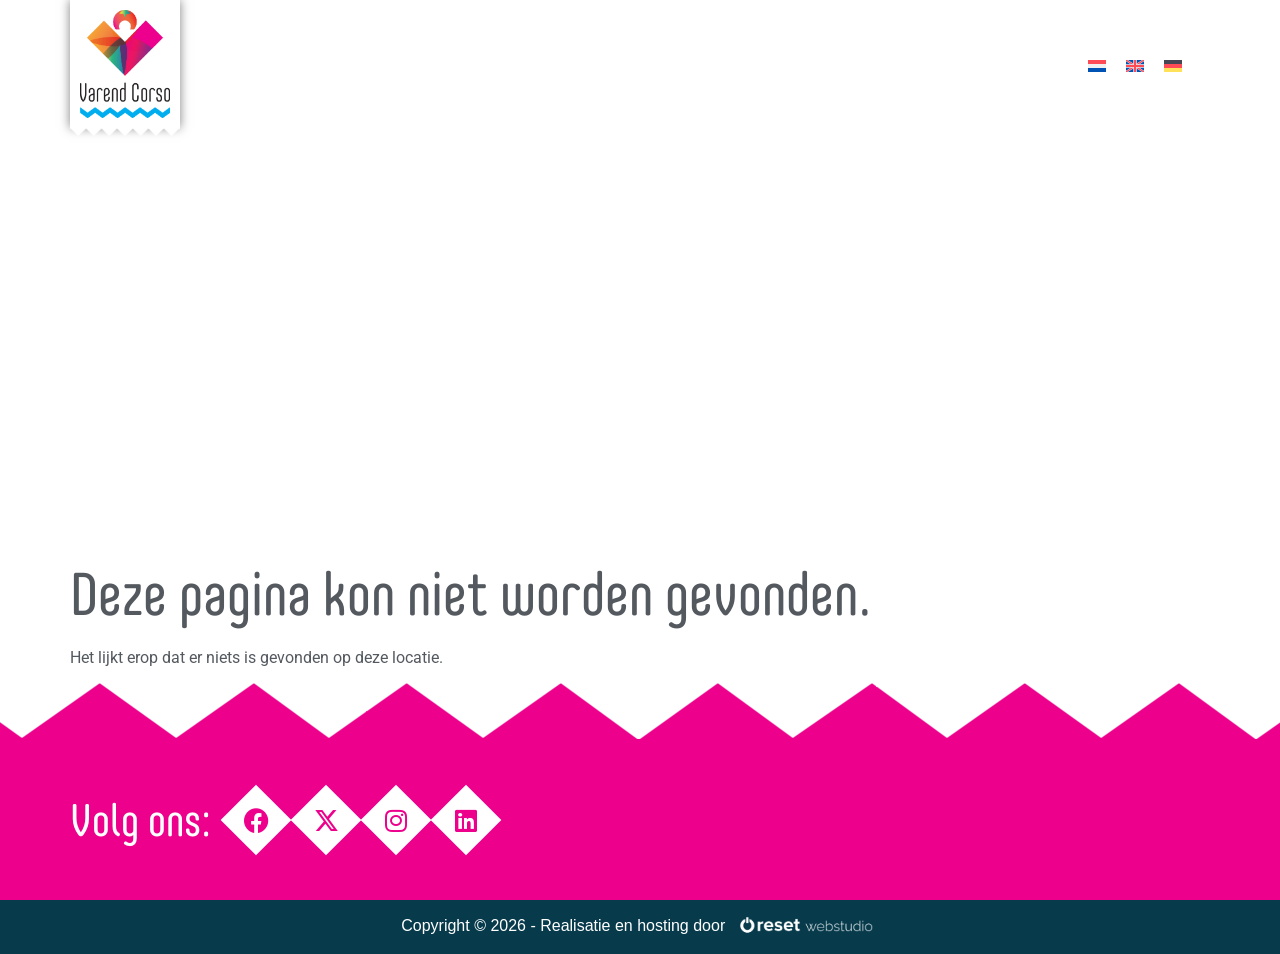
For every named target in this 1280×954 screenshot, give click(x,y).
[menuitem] (1097, 65)
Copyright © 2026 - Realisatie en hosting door (563, 925)
